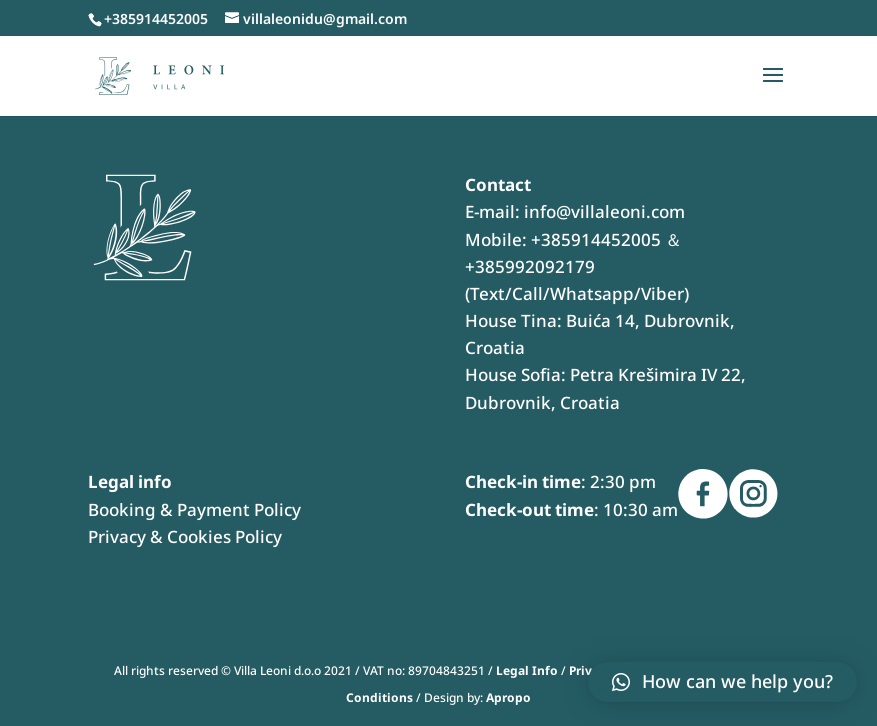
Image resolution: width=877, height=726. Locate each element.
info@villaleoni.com (604, 211)
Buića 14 (600, 320)
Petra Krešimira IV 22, (658, 374)
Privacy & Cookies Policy (185, 536)
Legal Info (527, 670)
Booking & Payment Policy (194, 509)
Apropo (508, 697)
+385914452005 (596, 239)
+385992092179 (530, 266)
